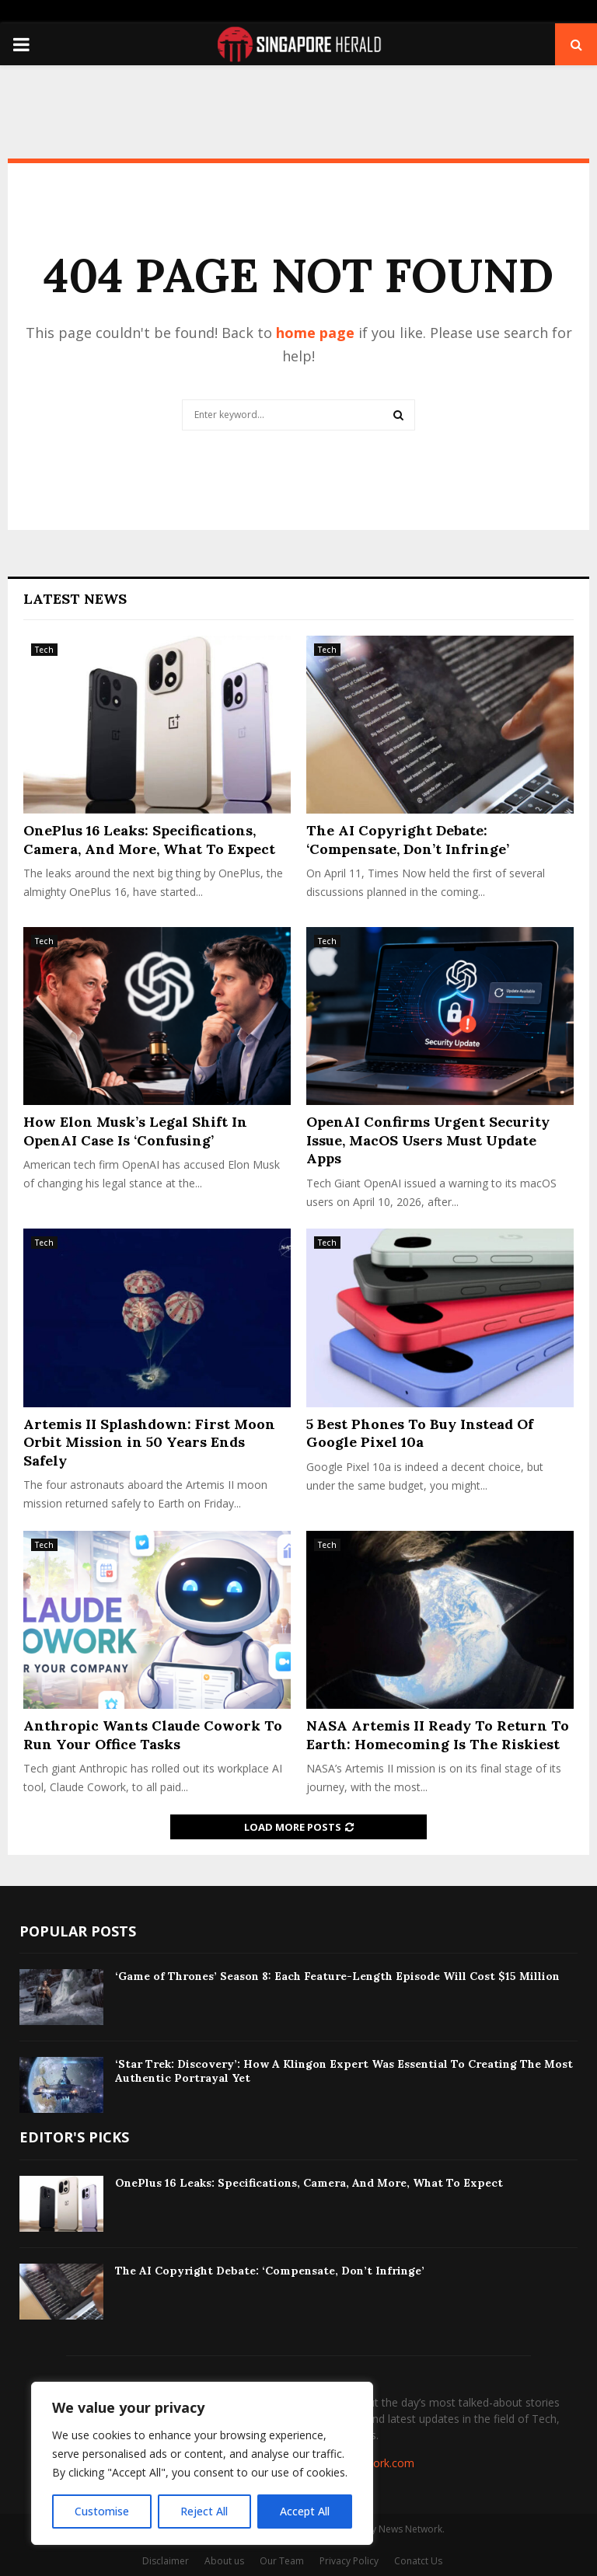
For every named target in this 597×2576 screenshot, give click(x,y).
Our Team (282, 2560)
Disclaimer (165, 2560)
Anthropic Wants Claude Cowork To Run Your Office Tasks (152, 1734)
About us (224, 2560)
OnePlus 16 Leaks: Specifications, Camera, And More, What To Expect (149, 839)
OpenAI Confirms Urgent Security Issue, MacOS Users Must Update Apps (428, 1140)
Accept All (305, 2511)
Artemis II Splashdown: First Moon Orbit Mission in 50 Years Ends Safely (149, 1442)
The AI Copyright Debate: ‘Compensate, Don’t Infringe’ (407, 839)
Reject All (204, 2511)
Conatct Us (418, 2560)
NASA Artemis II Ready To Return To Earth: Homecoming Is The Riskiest (437, 1734)
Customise (102, 2511)
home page (315, 332)
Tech (44, 649)
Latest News (75, 599)
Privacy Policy (349, 2560)
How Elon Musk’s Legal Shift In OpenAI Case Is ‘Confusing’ (135, 1131)
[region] (202, 2463)
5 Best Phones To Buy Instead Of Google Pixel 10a (419, 1433)
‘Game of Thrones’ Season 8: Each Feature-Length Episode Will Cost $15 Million (337, 1976)
